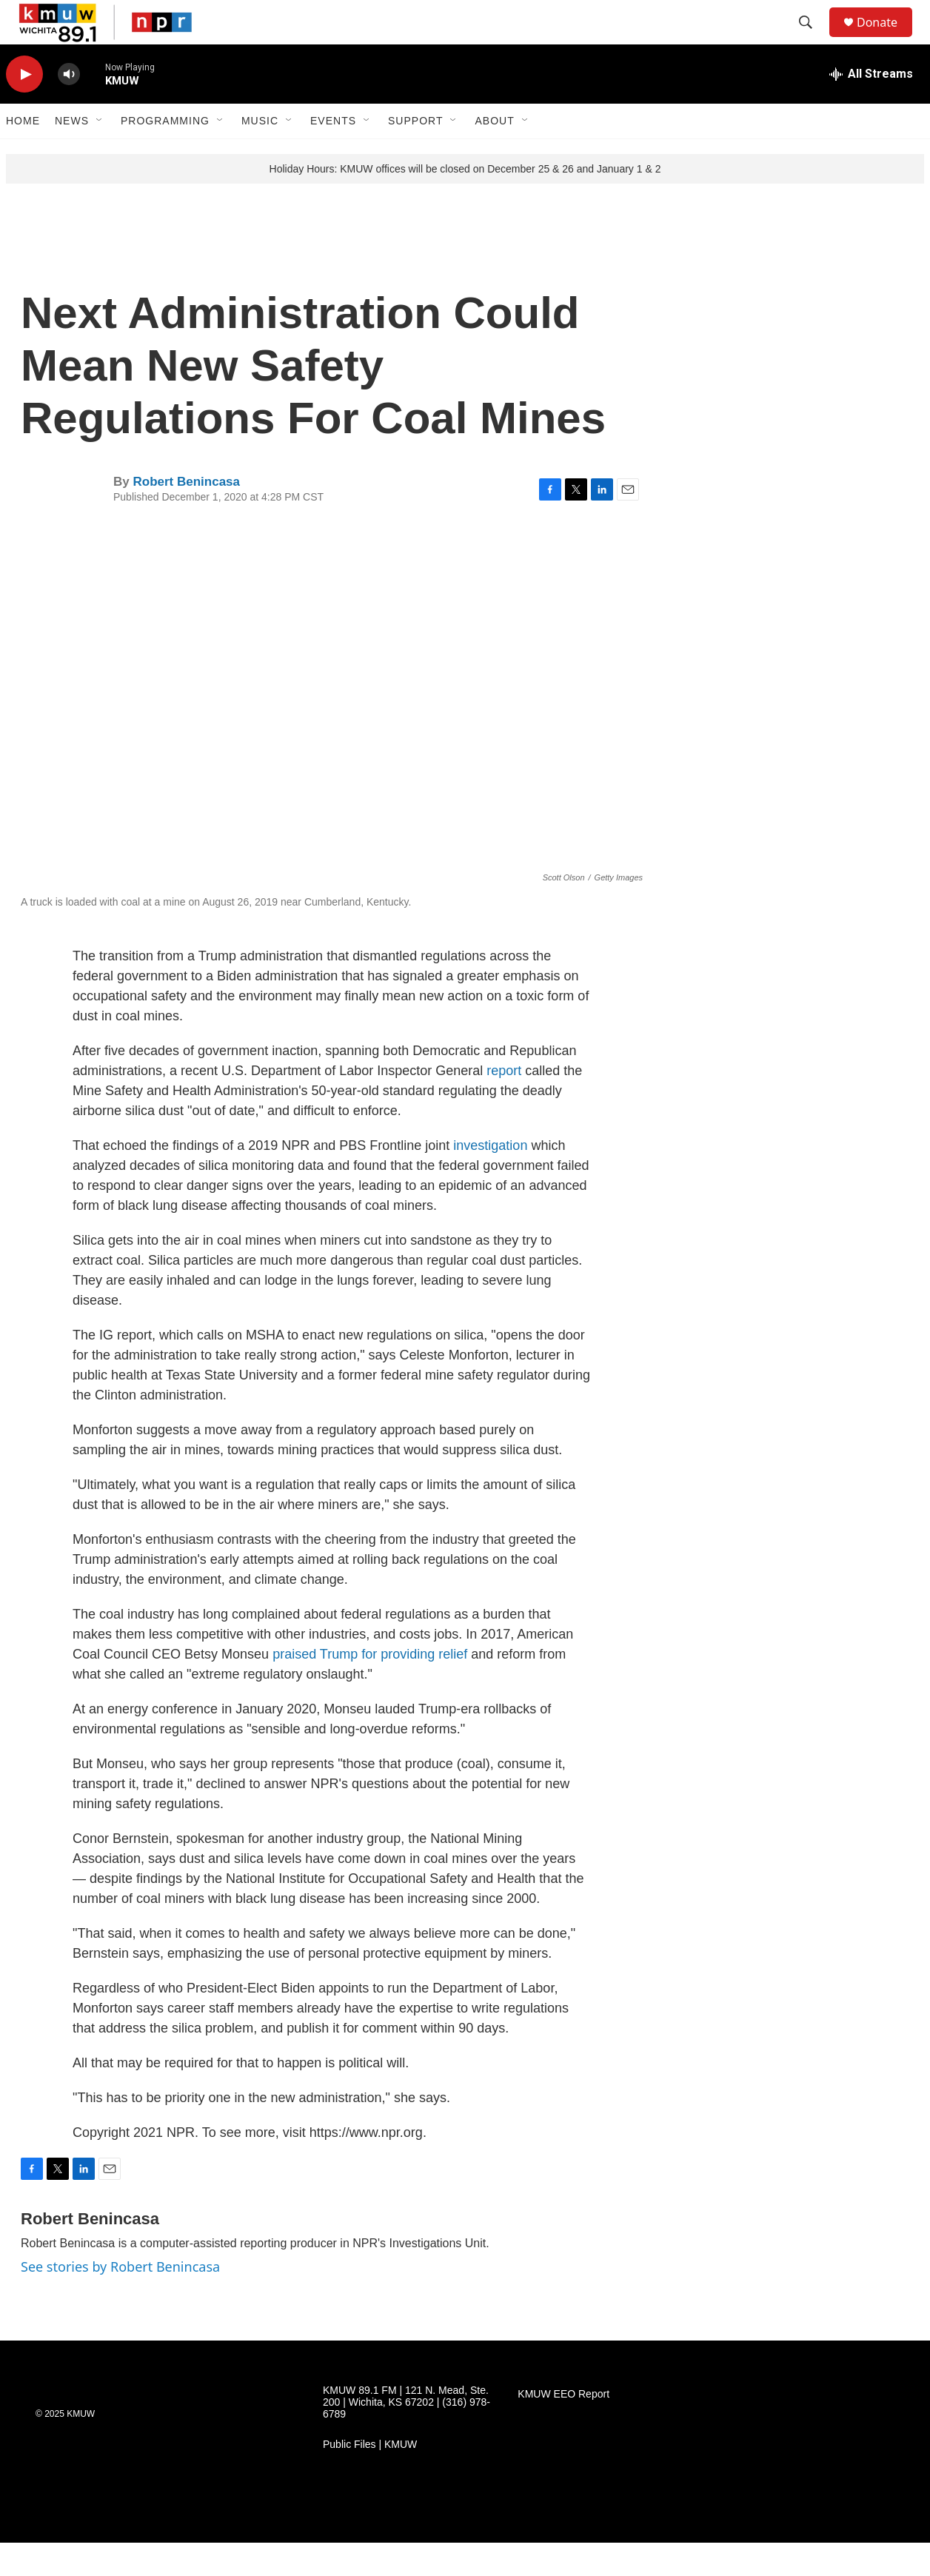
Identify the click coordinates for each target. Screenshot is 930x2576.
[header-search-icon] (812, 39)
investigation (490, 1178)
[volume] (68, 107)
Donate (886, 39)
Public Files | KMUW (370, 2477)
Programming (165, 154)
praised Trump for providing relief (369, 1687)
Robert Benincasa (186, 515)
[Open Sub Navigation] (100, 154)
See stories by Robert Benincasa (120, 2300)
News (72, 154)
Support (415, 154)
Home (23, 154)
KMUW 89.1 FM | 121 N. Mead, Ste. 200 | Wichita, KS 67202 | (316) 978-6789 (406, 2435)
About (494, 154)
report (503, 1104)
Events (333, 154)
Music (259, 154)
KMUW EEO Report (563, 2427)
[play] (24, 107)
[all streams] (871, 107)
